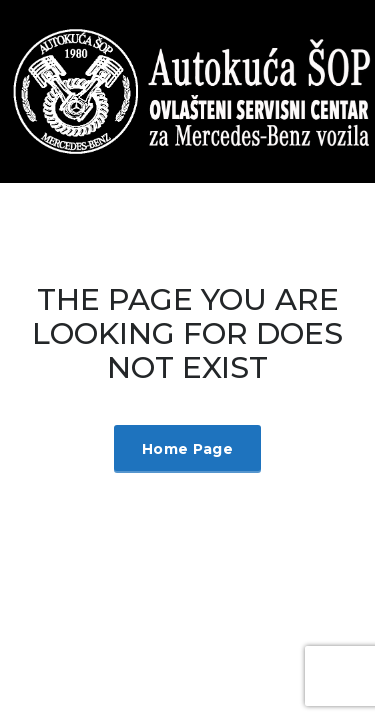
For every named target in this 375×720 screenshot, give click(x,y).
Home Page (187, 449)
